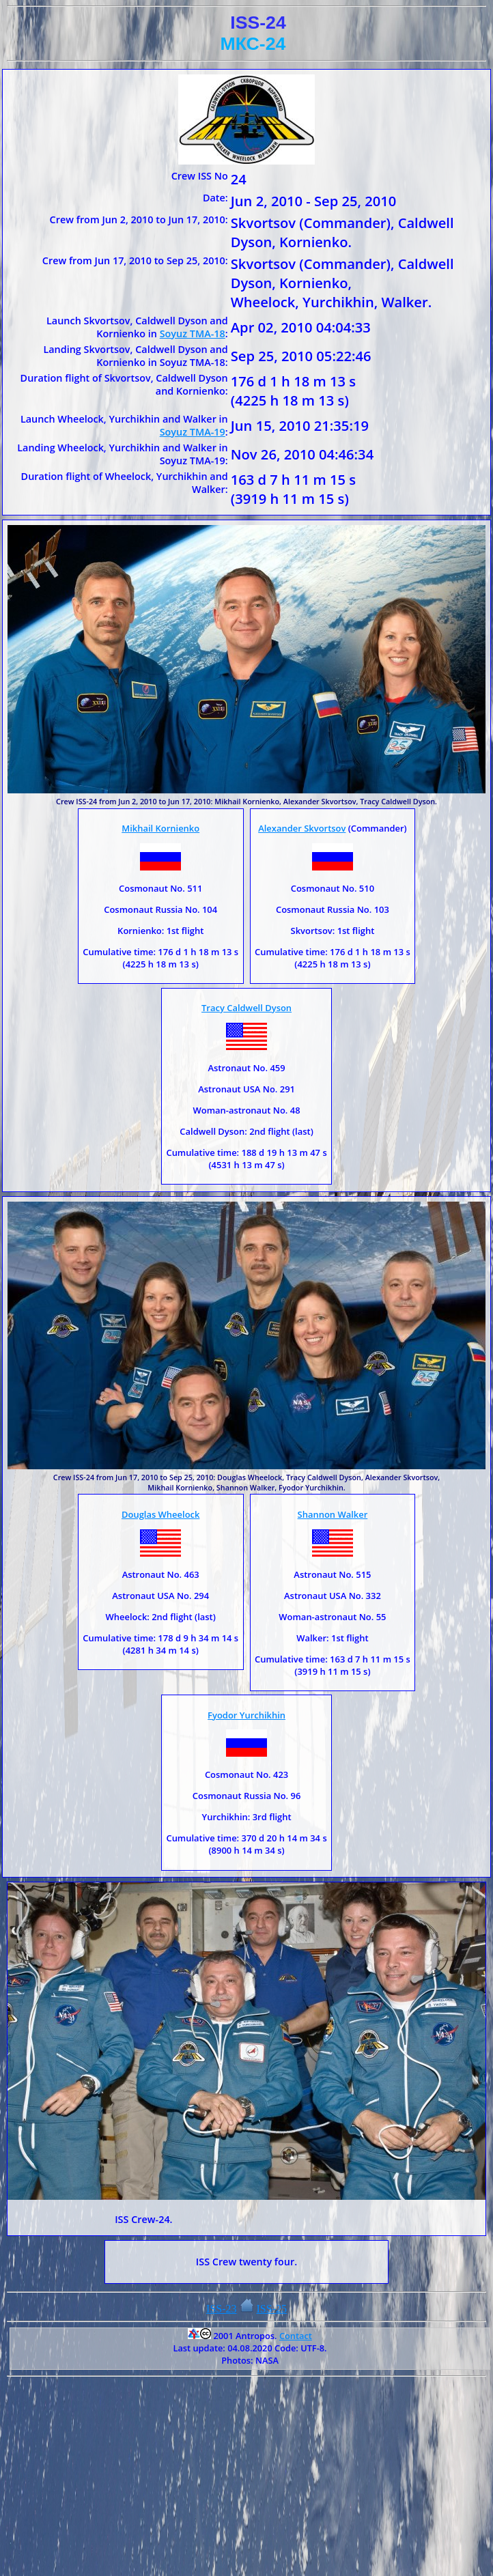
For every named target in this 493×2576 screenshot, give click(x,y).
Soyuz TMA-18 (192, 333)
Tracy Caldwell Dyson (246, 1008)
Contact (295, 2336)
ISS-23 (221, 2309)
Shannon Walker (333, 1514)
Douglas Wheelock (160, 1514)
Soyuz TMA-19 (192, 431)
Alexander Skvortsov (302, 828)
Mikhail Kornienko (160, 828)
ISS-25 (272, 2309)
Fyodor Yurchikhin (246, 1715)
